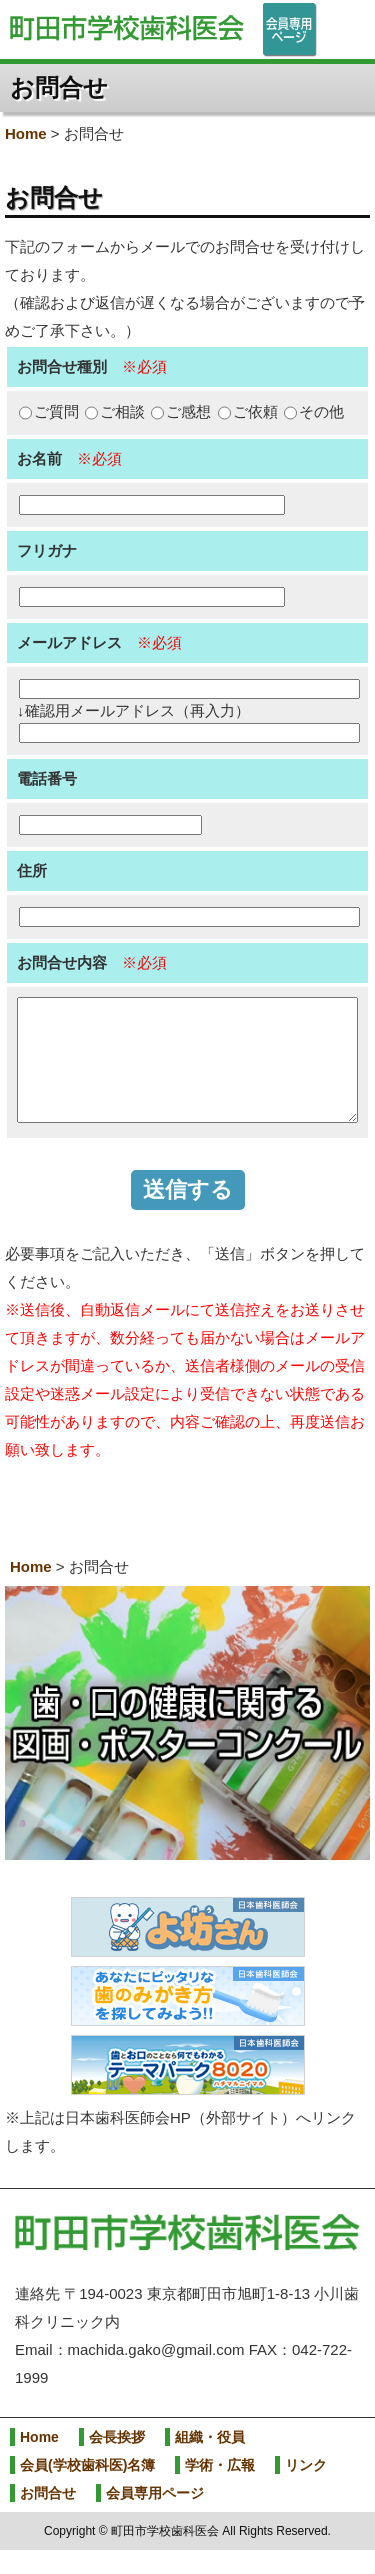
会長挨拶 (117, 2461)
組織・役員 (210, 2461)
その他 (314, 411)
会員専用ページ (155, 2517)
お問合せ (48, 2517)
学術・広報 (220, 2489)
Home (26, 133)
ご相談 (115, 411)
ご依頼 (248, 411)
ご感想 (181, 411)
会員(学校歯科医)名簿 (87, 2489)
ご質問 (49, 411)
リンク (306, 2489)
